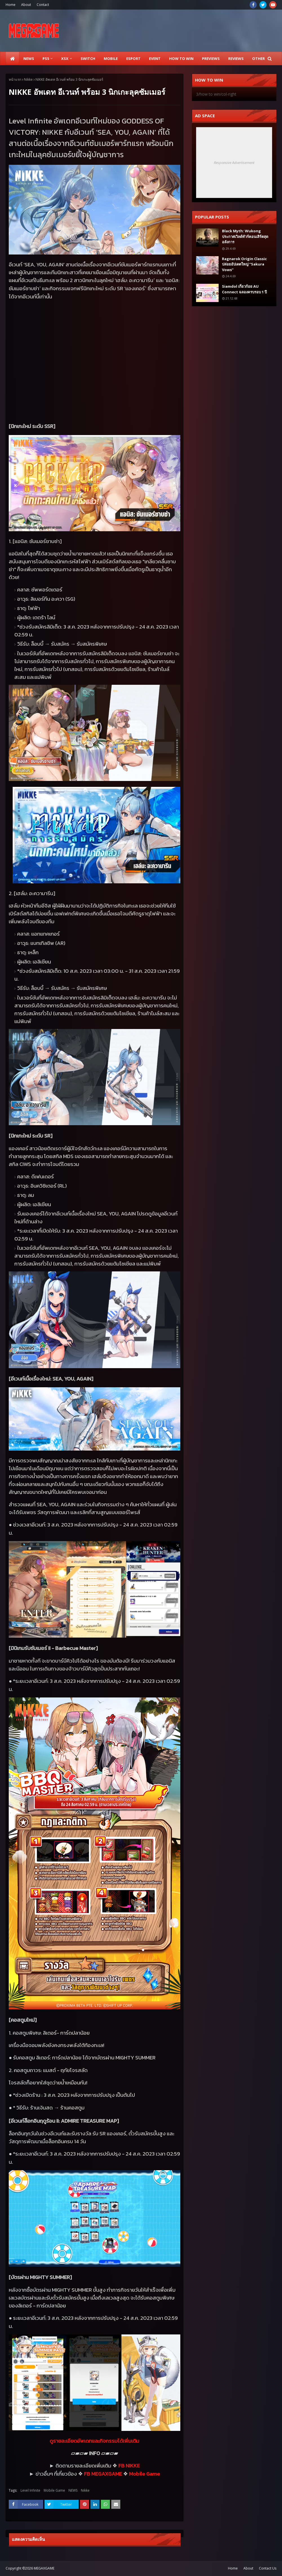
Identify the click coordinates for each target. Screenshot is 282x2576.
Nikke (28, 79)
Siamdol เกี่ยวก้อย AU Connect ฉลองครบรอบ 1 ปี (244, 289)
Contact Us (267, 2568)
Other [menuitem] (258, 58)
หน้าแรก (15, 79)
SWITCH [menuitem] (88, 58)
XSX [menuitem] (64, 58)
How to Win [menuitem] (181, 58)
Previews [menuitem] (211, 58)
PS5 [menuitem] (46, 58)
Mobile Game (54, 2490)
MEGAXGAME (44, 2568)
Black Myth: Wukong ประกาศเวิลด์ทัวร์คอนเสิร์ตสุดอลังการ (245, 236)
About (26, 4)
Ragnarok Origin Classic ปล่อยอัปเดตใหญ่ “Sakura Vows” (244, 264)
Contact (43, 4)
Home (10, 4)
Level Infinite (30, 2490)
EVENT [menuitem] (155, 58)
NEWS (72, 2490)
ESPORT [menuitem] (133, 58)
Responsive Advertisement (234, 162)
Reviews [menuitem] (236, 58)
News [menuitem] (28, 58)
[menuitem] (12, 58)
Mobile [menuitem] (111, 58)
